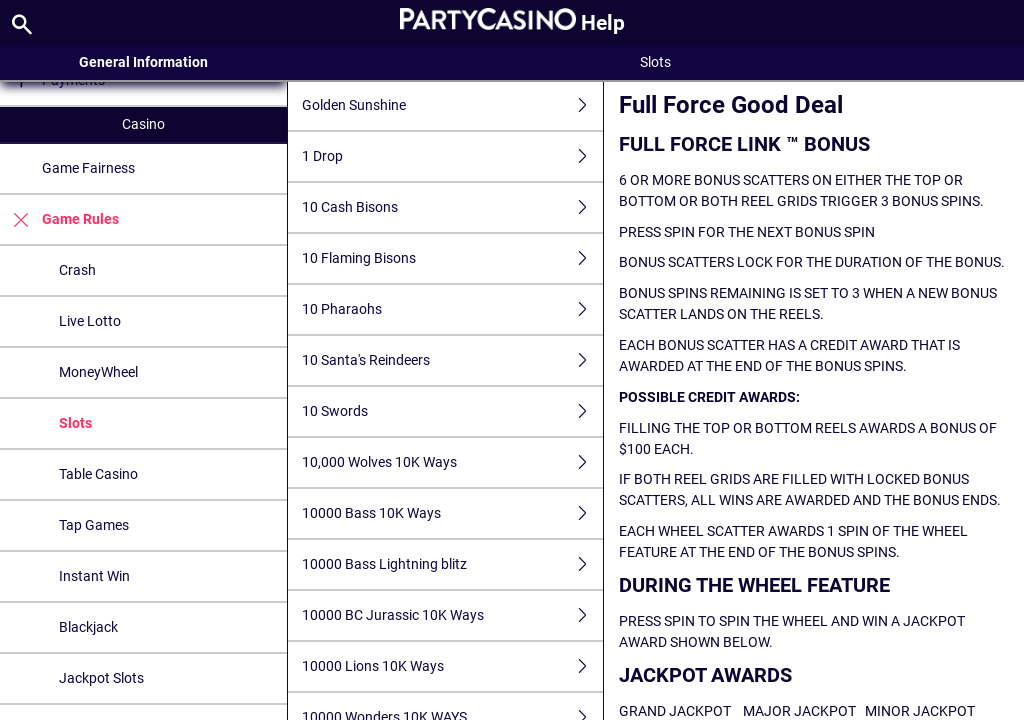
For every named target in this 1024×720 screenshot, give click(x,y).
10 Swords (453, 411)
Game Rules (59, 219)
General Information (143, 62)
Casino (143, 124)
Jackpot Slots (101, 678)
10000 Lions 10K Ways (453, 666)
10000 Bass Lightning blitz (453, 564)
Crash (77, 270)
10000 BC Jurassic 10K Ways (453, 615)
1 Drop (453, 156)
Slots (75, 423)
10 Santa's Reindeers (453, 360)
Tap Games (94, 525)
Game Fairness (88, 168)
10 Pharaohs (453, 309)
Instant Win (94, 576)
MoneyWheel (98, 372)
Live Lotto (90, 321)
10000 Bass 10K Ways (453, 513)
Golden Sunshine (453, 105)
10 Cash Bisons (453, 207)
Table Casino (98, 474)
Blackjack (88, 627)
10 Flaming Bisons (453, 258)
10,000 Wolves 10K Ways (453, 462)
